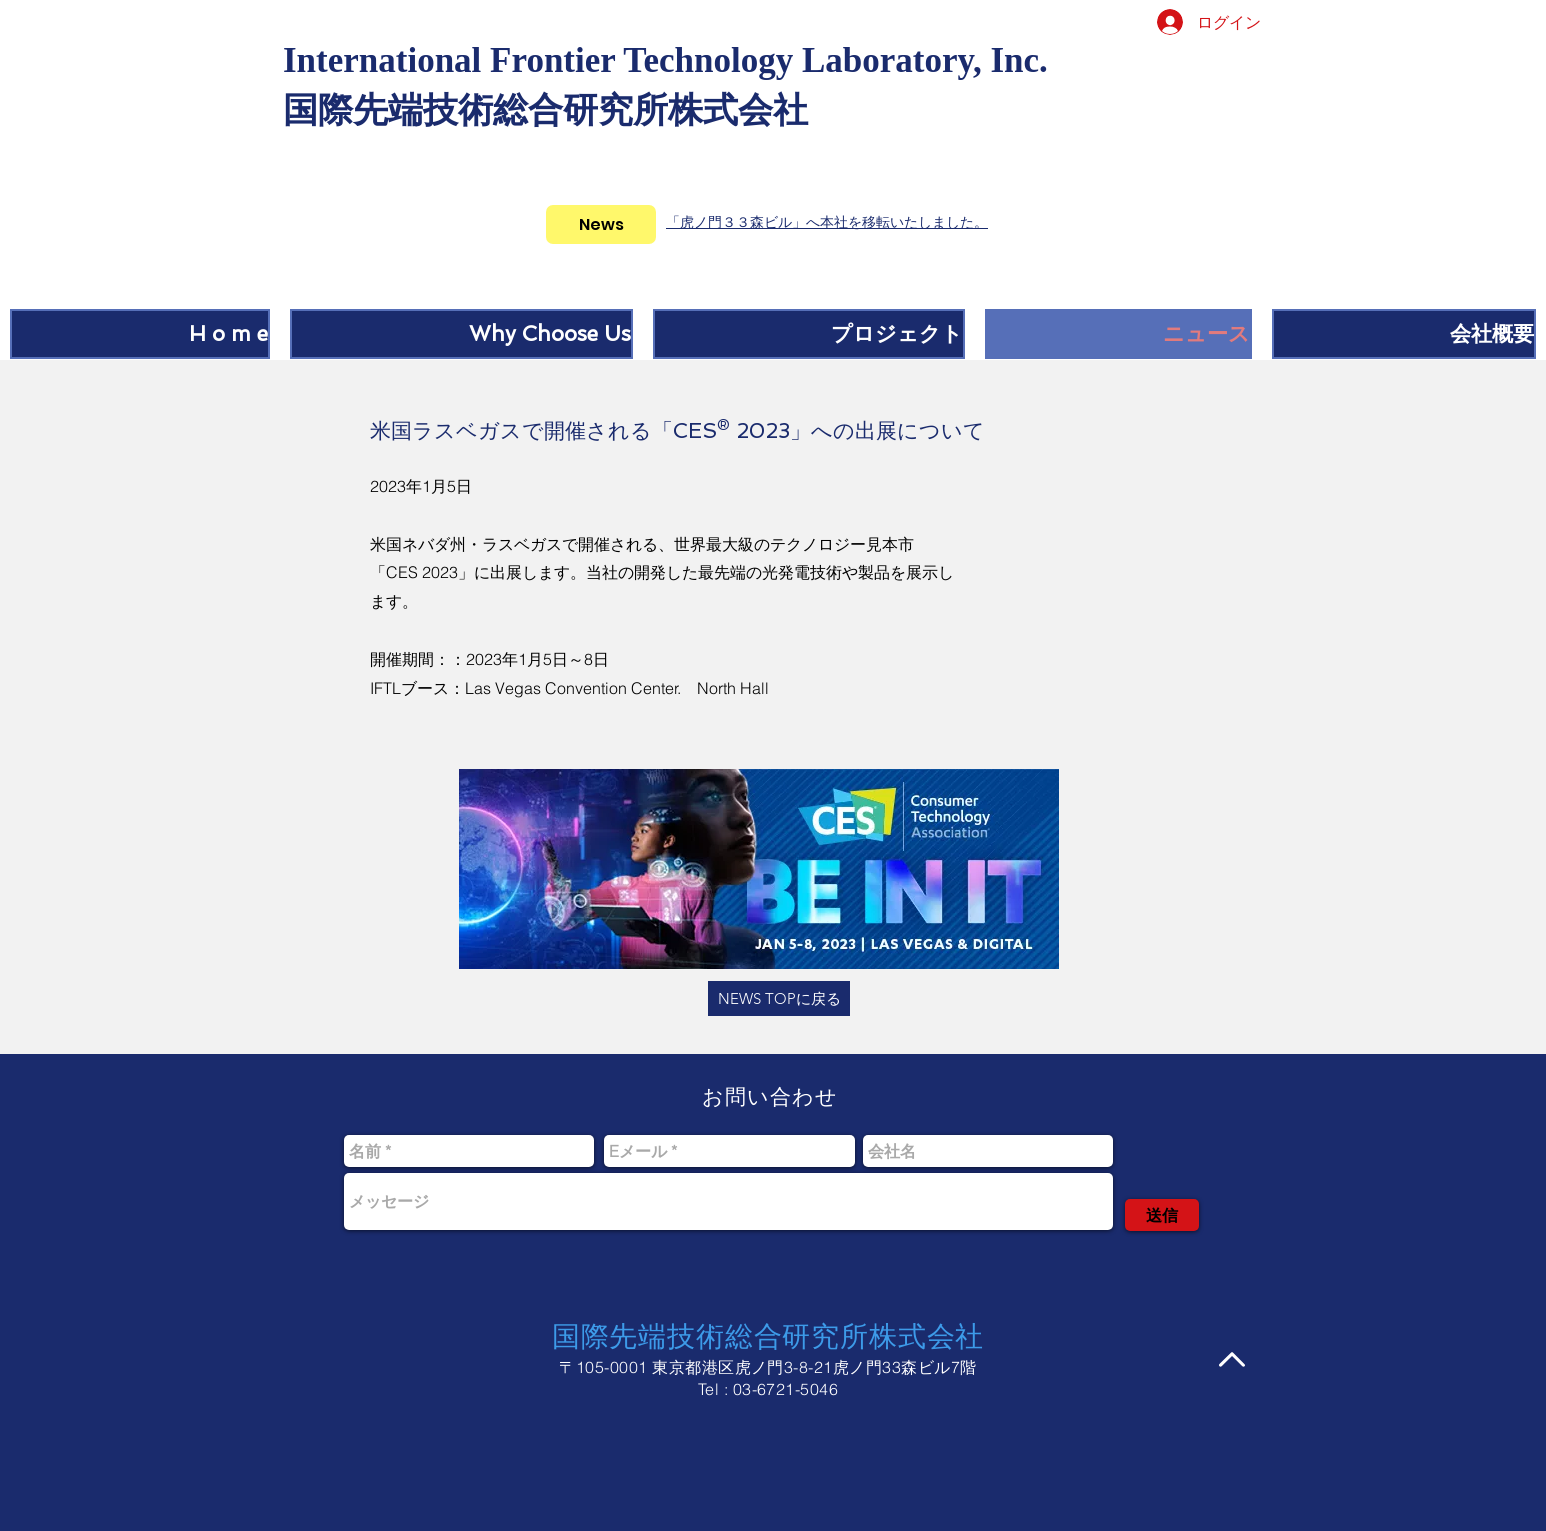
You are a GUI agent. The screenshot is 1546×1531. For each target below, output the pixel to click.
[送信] (1162, 1215)
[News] (601, 224)
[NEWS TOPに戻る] (779, 998)
